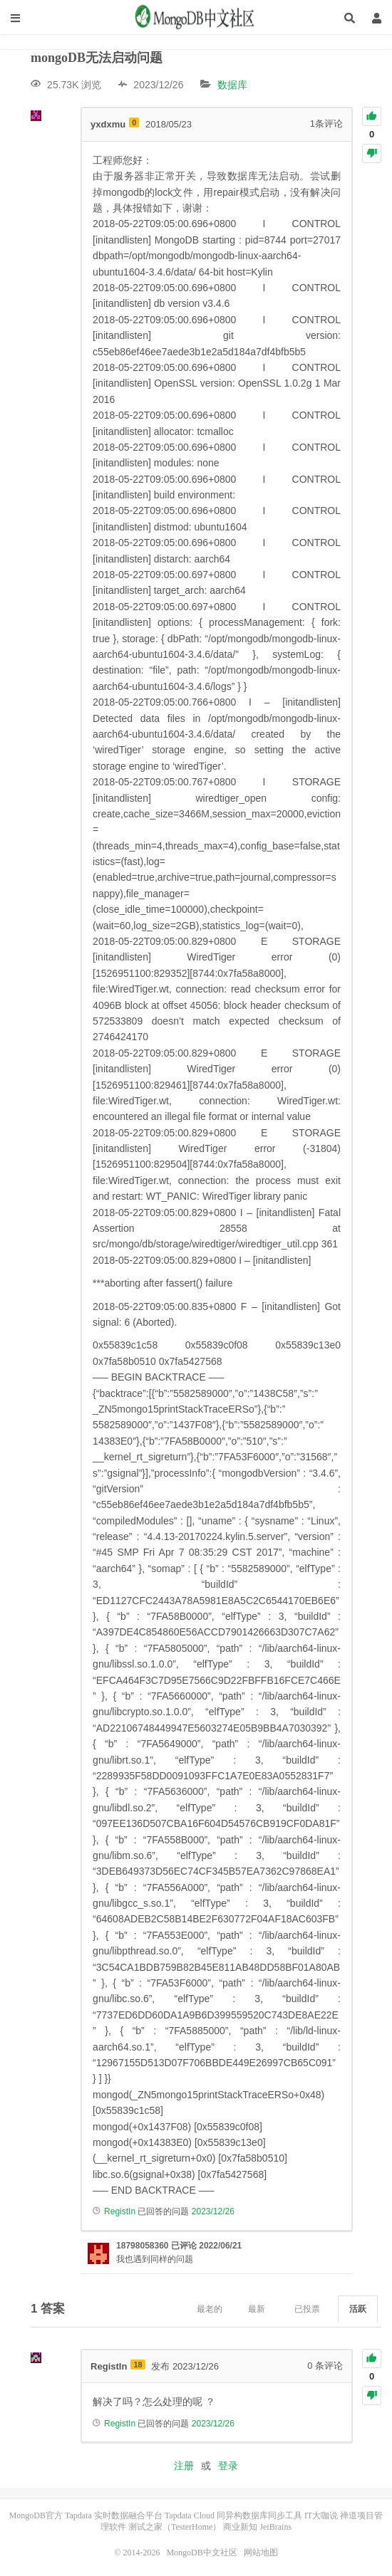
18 (137, 2364)
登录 (228, 2465)
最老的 (209, 2309)
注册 (184, 2465)
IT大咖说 (321, 2515)
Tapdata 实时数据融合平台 (114, 2515)
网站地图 (261, 2552)
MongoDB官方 (36, 2515)
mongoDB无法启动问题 (97, 58)
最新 (256, 2309)
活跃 (357, 2309)
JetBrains (275, 2527)
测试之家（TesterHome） (174, 2527)
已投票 (307, 2309)
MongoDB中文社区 (196, 17)
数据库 (232, 84)
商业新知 (240, 2527)
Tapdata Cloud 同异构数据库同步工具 (233, 2515)
